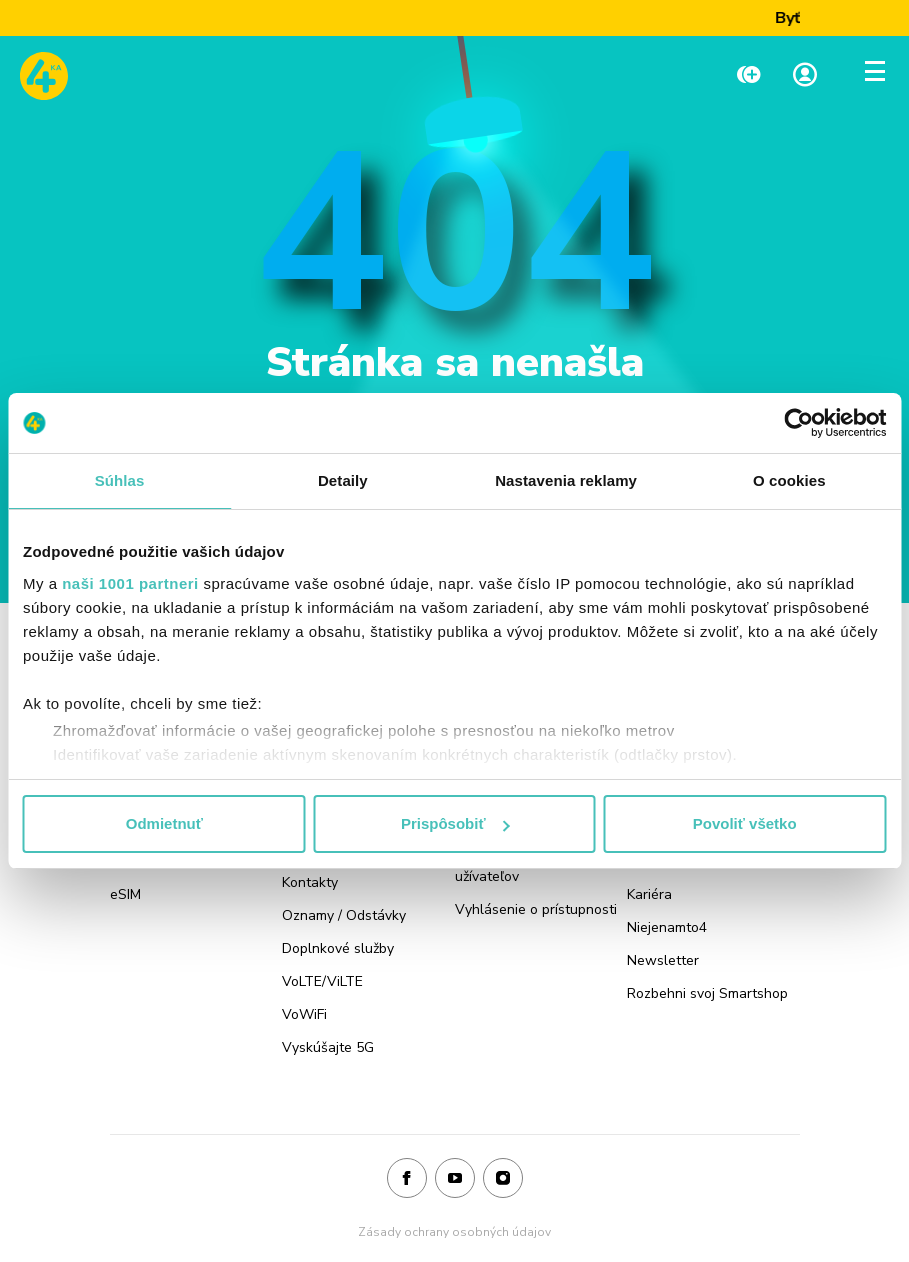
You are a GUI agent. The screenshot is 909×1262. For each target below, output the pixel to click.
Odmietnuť (164, 823)
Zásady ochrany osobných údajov (454, 1232)
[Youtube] (455, 1179)
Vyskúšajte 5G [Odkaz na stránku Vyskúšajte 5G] (328, 1047)
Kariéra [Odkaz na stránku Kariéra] (649, 894)
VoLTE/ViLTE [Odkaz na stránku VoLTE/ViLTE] (322, 981)
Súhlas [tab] (120, 480)
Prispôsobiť (455, 823)
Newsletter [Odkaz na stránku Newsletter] (663, 960)
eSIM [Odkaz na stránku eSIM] (125, 894)
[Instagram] (503, 1179)
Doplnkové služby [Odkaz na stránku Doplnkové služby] (338, 948)
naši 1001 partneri (130, 583)
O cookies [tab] (789, 480)
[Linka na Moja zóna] (805, 76)
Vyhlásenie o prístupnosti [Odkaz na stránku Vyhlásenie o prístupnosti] (536, 909)
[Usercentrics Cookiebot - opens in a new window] (798, 423)
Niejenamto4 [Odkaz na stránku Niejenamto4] (667, 927)
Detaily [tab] (343, 480)
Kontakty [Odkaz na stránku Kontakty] (310, 882)
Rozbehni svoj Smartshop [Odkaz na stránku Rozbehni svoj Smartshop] (707, 993)
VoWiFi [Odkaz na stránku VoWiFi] (304, 1014)
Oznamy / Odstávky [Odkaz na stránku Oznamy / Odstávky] (344, 915)
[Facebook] (407, 1179)
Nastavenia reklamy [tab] (566, 480)
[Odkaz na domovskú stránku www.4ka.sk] (44, 76)
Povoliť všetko (745, 823)
